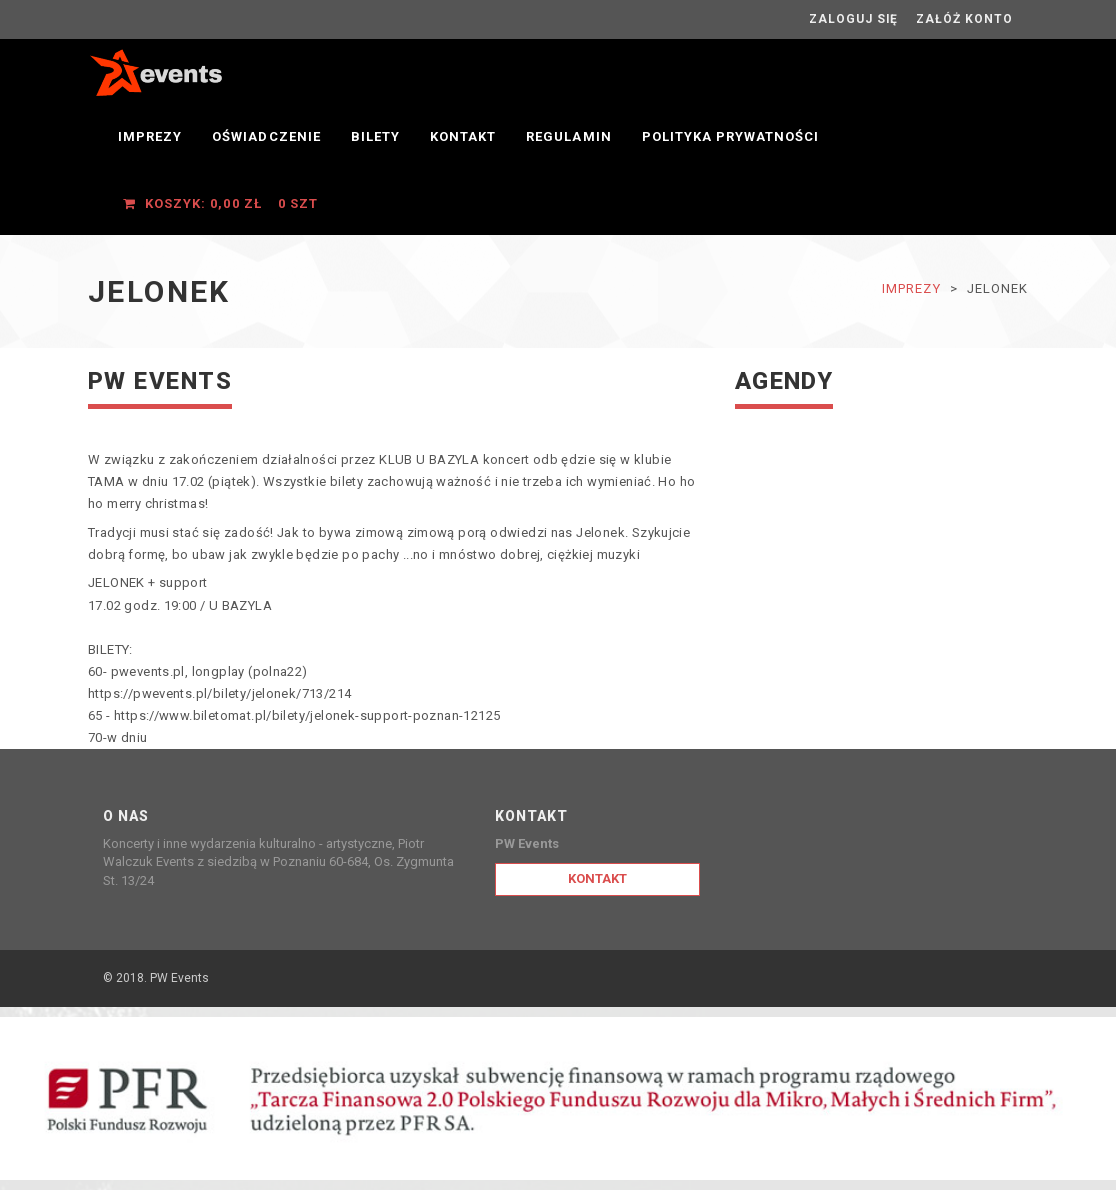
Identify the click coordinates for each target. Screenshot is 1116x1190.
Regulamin (568, 136)
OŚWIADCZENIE (266, 136)
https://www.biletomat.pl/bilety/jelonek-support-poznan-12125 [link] (307, 715)
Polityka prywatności (731, 136)
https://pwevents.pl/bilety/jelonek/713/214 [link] (219, 693)
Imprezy (150, 136)
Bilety (375, 136)
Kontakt (463, 136)
